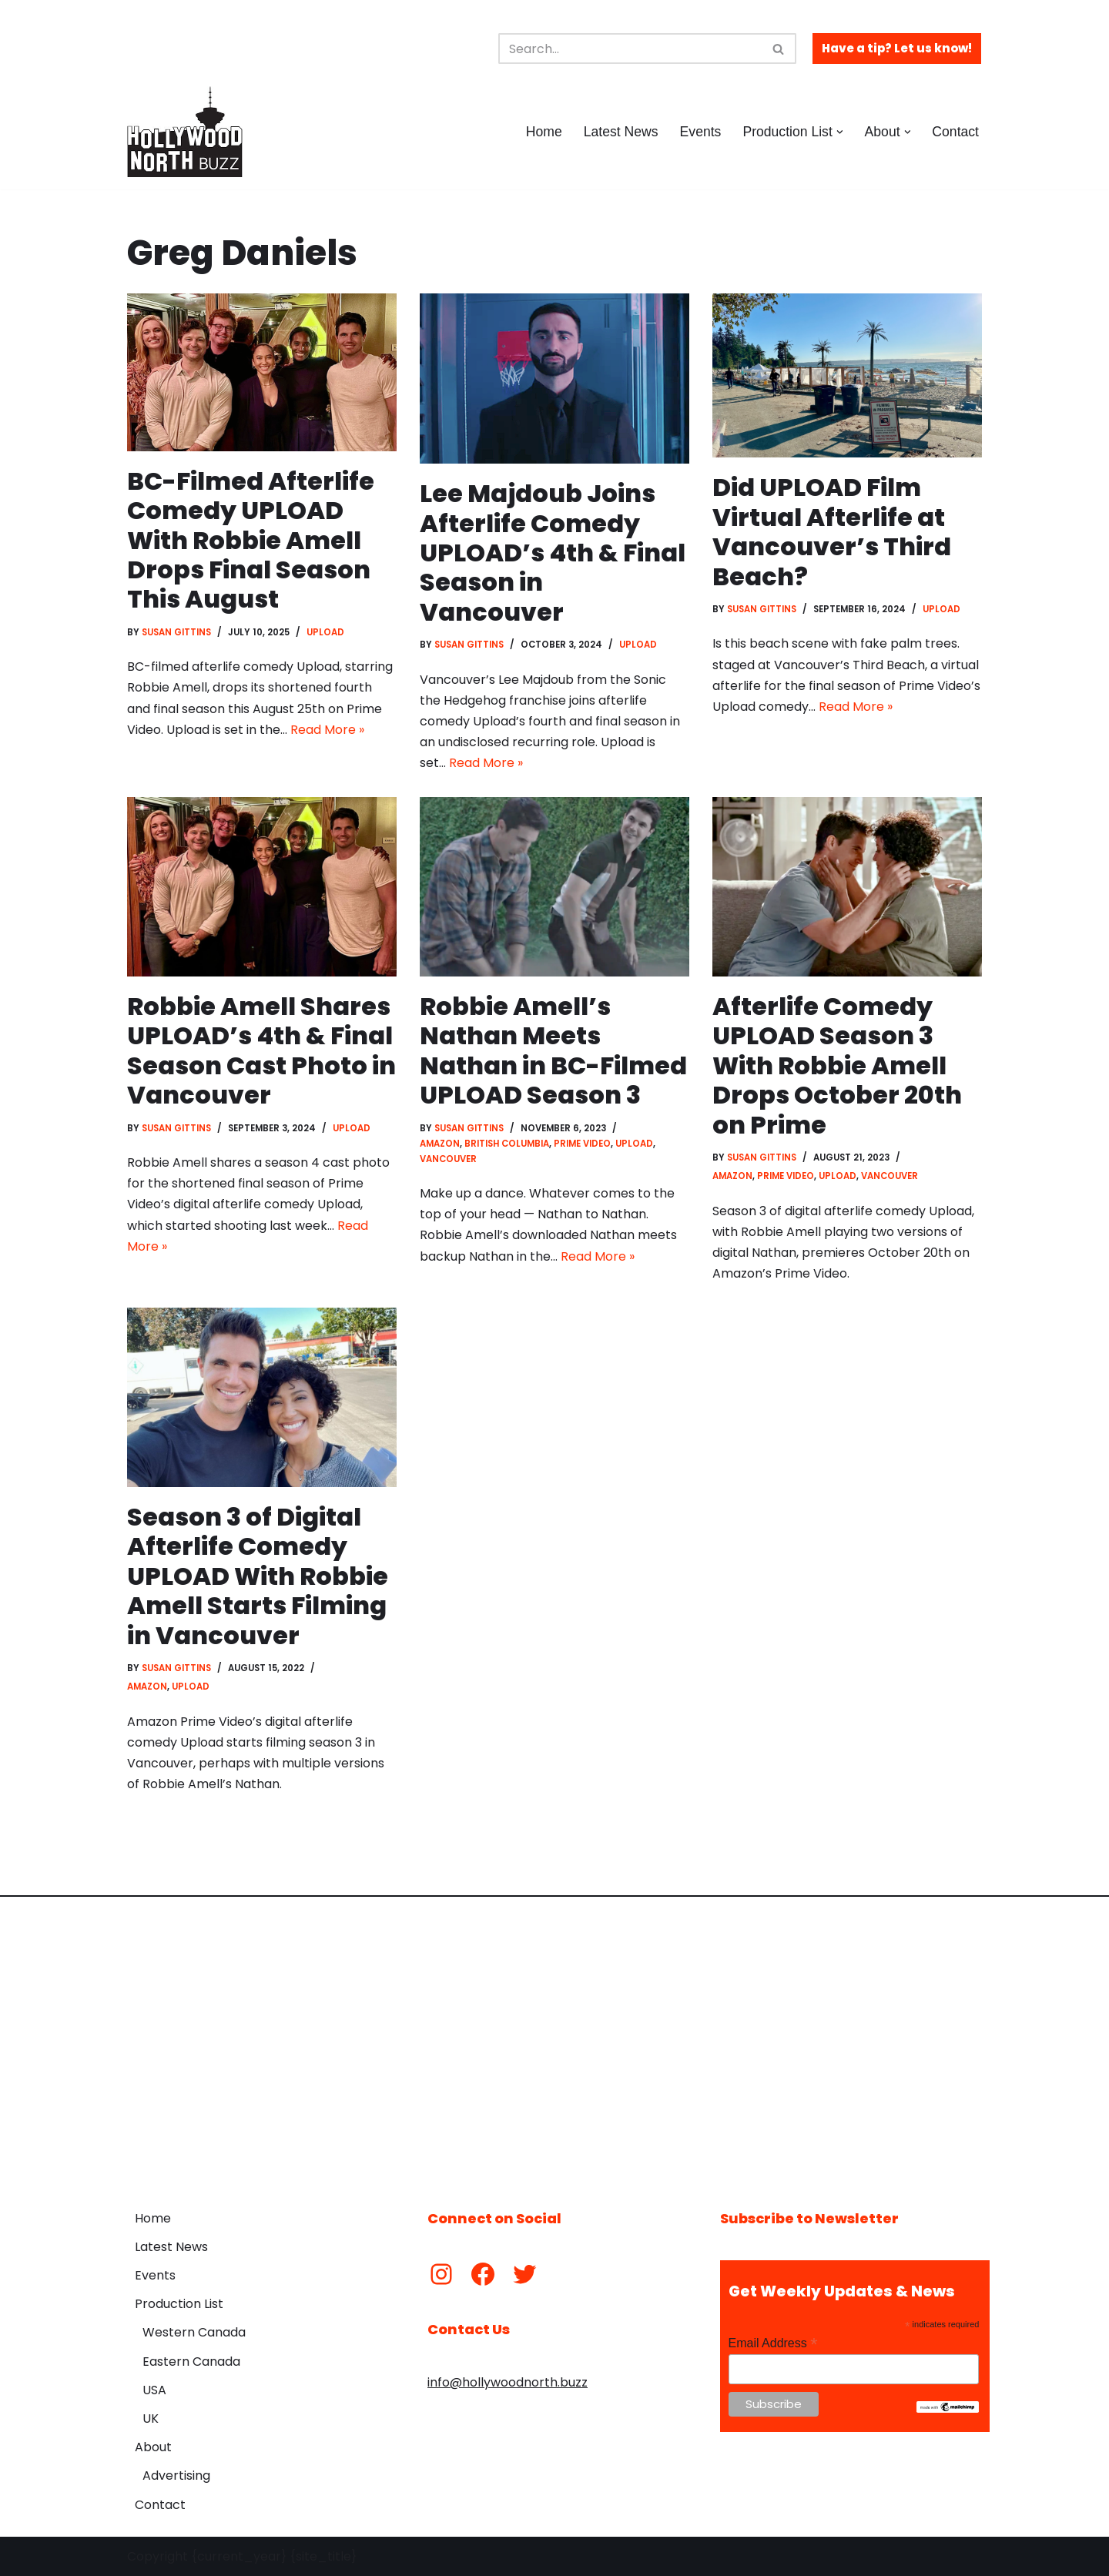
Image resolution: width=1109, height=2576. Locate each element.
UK (150, 2418)
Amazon (440, 1143)
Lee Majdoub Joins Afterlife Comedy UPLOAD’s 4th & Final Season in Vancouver (552, 552)
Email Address (773, 2343)
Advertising (176, 2475)
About (153, 2447)
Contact (955, 131)
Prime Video (582, 1143)
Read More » (327, 730)
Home (544, 131)
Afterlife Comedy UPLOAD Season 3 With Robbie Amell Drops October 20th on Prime (837, 1065)
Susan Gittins (176, 632)
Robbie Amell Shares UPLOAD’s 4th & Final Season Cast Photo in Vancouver (261, 1050)
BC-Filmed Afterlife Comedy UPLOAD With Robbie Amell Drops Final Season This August (250, 540)
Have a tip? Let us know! (897, 48)
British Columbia (506, 1143)
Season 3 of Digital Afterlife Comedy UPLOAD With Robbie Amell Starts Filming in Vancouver (257, 1576)
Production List (179, 2304)
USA (154, 2390)
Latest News (621, 131)
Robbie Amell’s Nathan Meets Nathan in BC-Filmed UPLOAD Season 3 (553, 1050)
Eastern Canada (191, 2361)
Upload (325, 632)
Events (701, 131)
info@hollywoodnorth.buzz (507, 2382)
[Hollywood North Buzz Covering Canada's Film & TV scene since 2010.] (185, 131)
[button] (839, 132)
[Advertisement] (554, 2041)
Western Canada (194, 2332)
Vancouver (448, 1159)
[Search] (630, 48)
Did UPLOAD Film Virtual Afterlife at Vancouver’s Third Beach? (831, 531)
